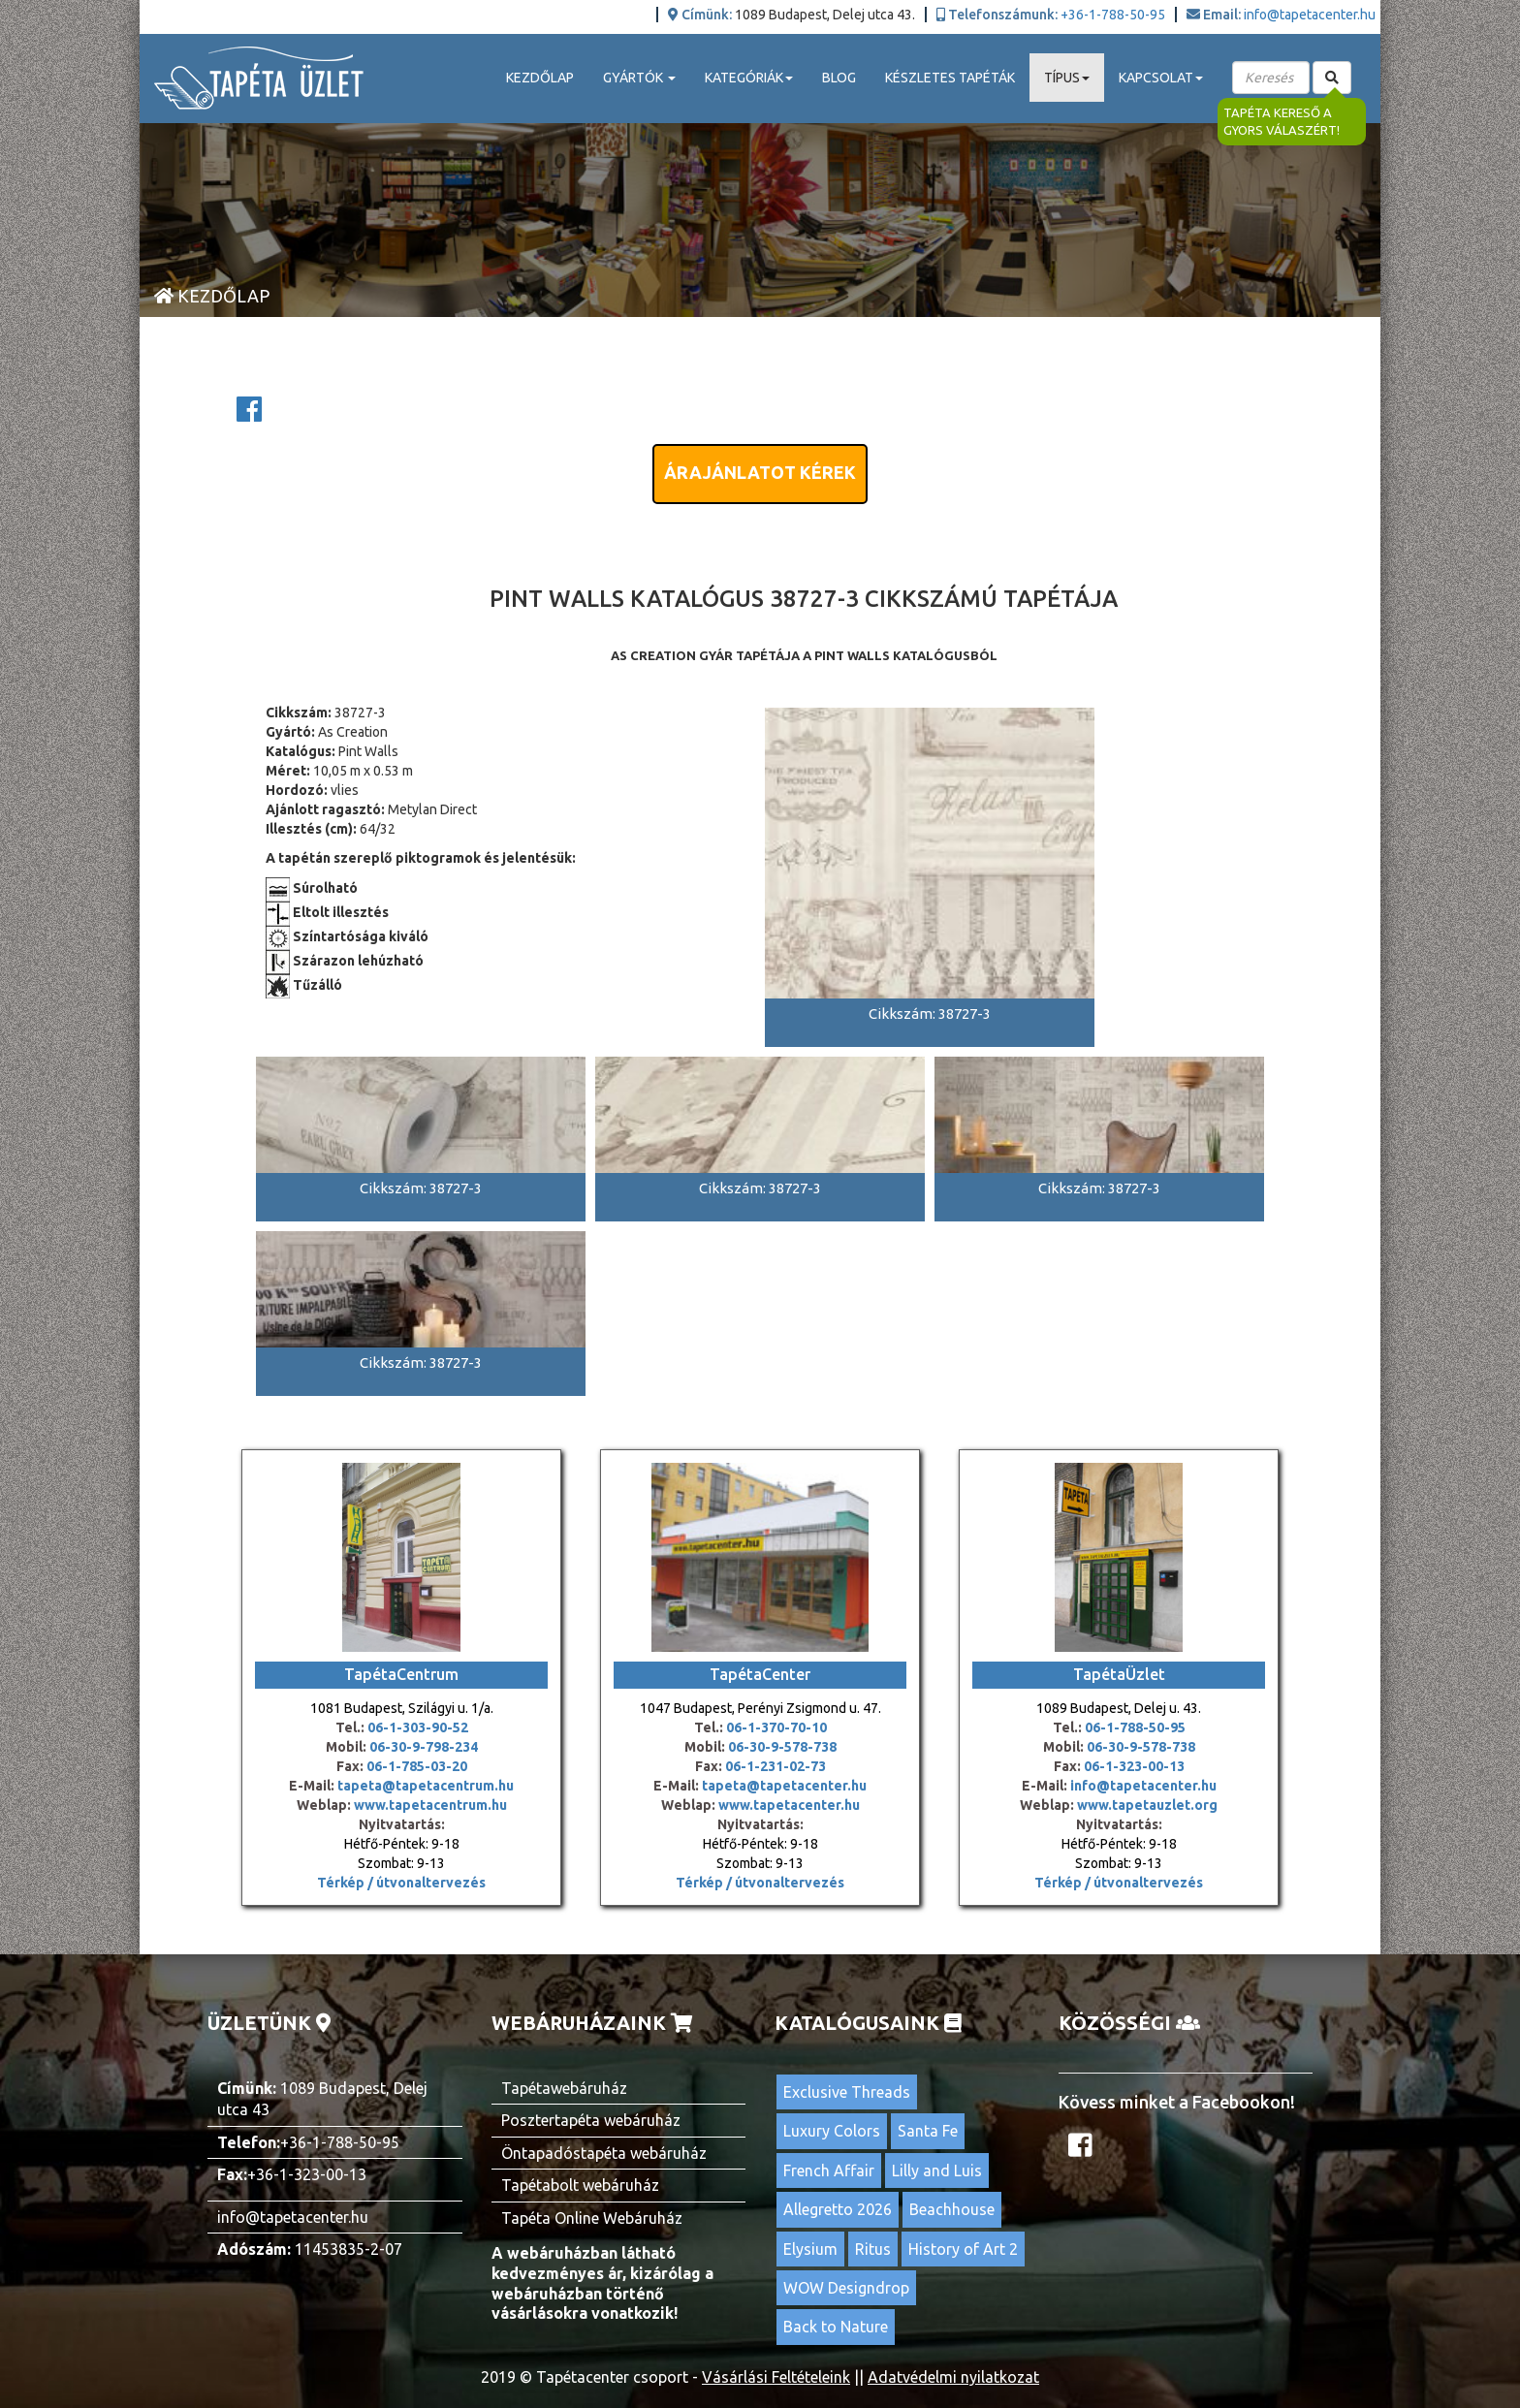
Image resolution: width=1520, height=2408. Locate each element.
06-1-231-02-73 (775, 1766)
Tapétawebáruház (564, 2088)
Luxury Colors (831, 2130)
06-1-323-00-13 (1134, 1766)
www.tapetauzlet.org (1146, 1805)
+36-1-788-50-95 (1113, 14)
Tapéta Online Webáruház (591, 2218)
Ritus (873, 2249)
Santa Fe (928, 2130)
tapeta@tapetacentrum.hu (424, 1785)
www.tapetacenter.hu (789, 1805)
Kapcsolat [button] (1161, 77)
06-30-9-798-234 (423, 1747)
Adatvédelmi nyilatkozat (953, 2377)
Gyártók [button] (639, 77)
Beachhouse (952, 2209)
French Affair (828, 2170)
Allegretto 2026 (837, 2209)
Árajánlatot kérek (760, 472)
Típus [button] (1067, 77)
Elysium (810, 2249)
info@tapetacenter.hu (1310, 14)
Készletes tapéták (950, 77)
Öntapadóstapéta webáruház (604, 2153)
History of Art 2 (963, 2249)
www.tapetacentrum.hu (429, 1805)
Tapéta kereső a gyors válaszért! (1281, 122)
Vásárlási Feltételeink (776, 2377)
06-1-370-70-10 (776, 1727)
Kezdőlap (540, 77)
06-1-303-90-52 (417, 1727)
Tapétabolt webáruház (580, 2185)
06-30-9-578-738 (782, 1747)
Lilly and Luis (937, 2170)
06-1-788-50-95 (1135, 1727)
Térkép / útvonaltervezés (401, 1882)
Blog (839, 77)
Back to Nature (835, 2326)
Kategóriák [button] (749, 77)
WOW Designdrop (846, 2288)
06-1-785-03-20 (416, 1766)
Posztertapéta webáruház (591, 2120)
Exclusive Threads (846, 2092)
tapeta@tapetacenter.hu (784, 1785)
